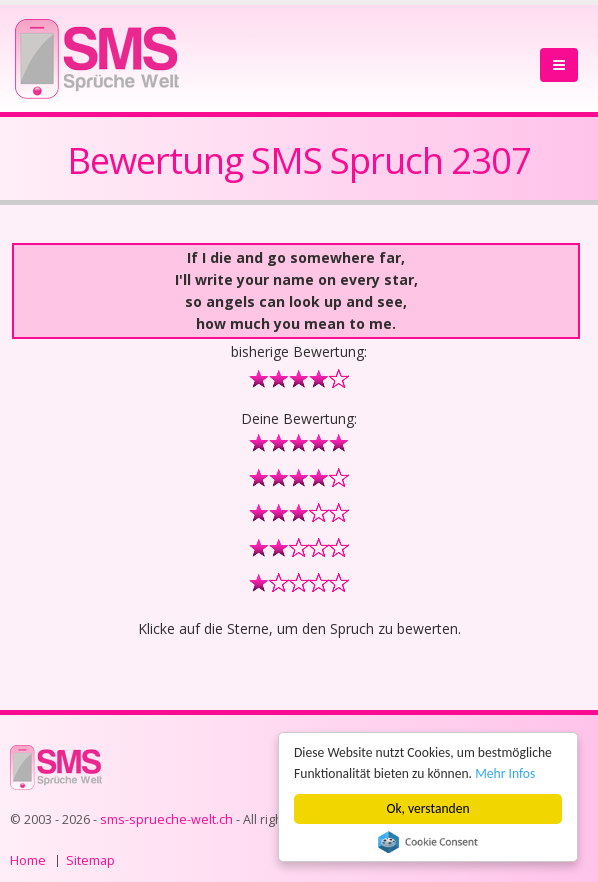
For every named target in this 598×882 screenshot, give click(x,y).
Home (28, 860)
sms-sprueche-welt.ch (166, 819)
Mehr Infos (505, 773)
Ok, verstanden (428, 808)
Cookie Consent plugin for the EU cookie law (428, 842)
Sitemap (90, 860)
